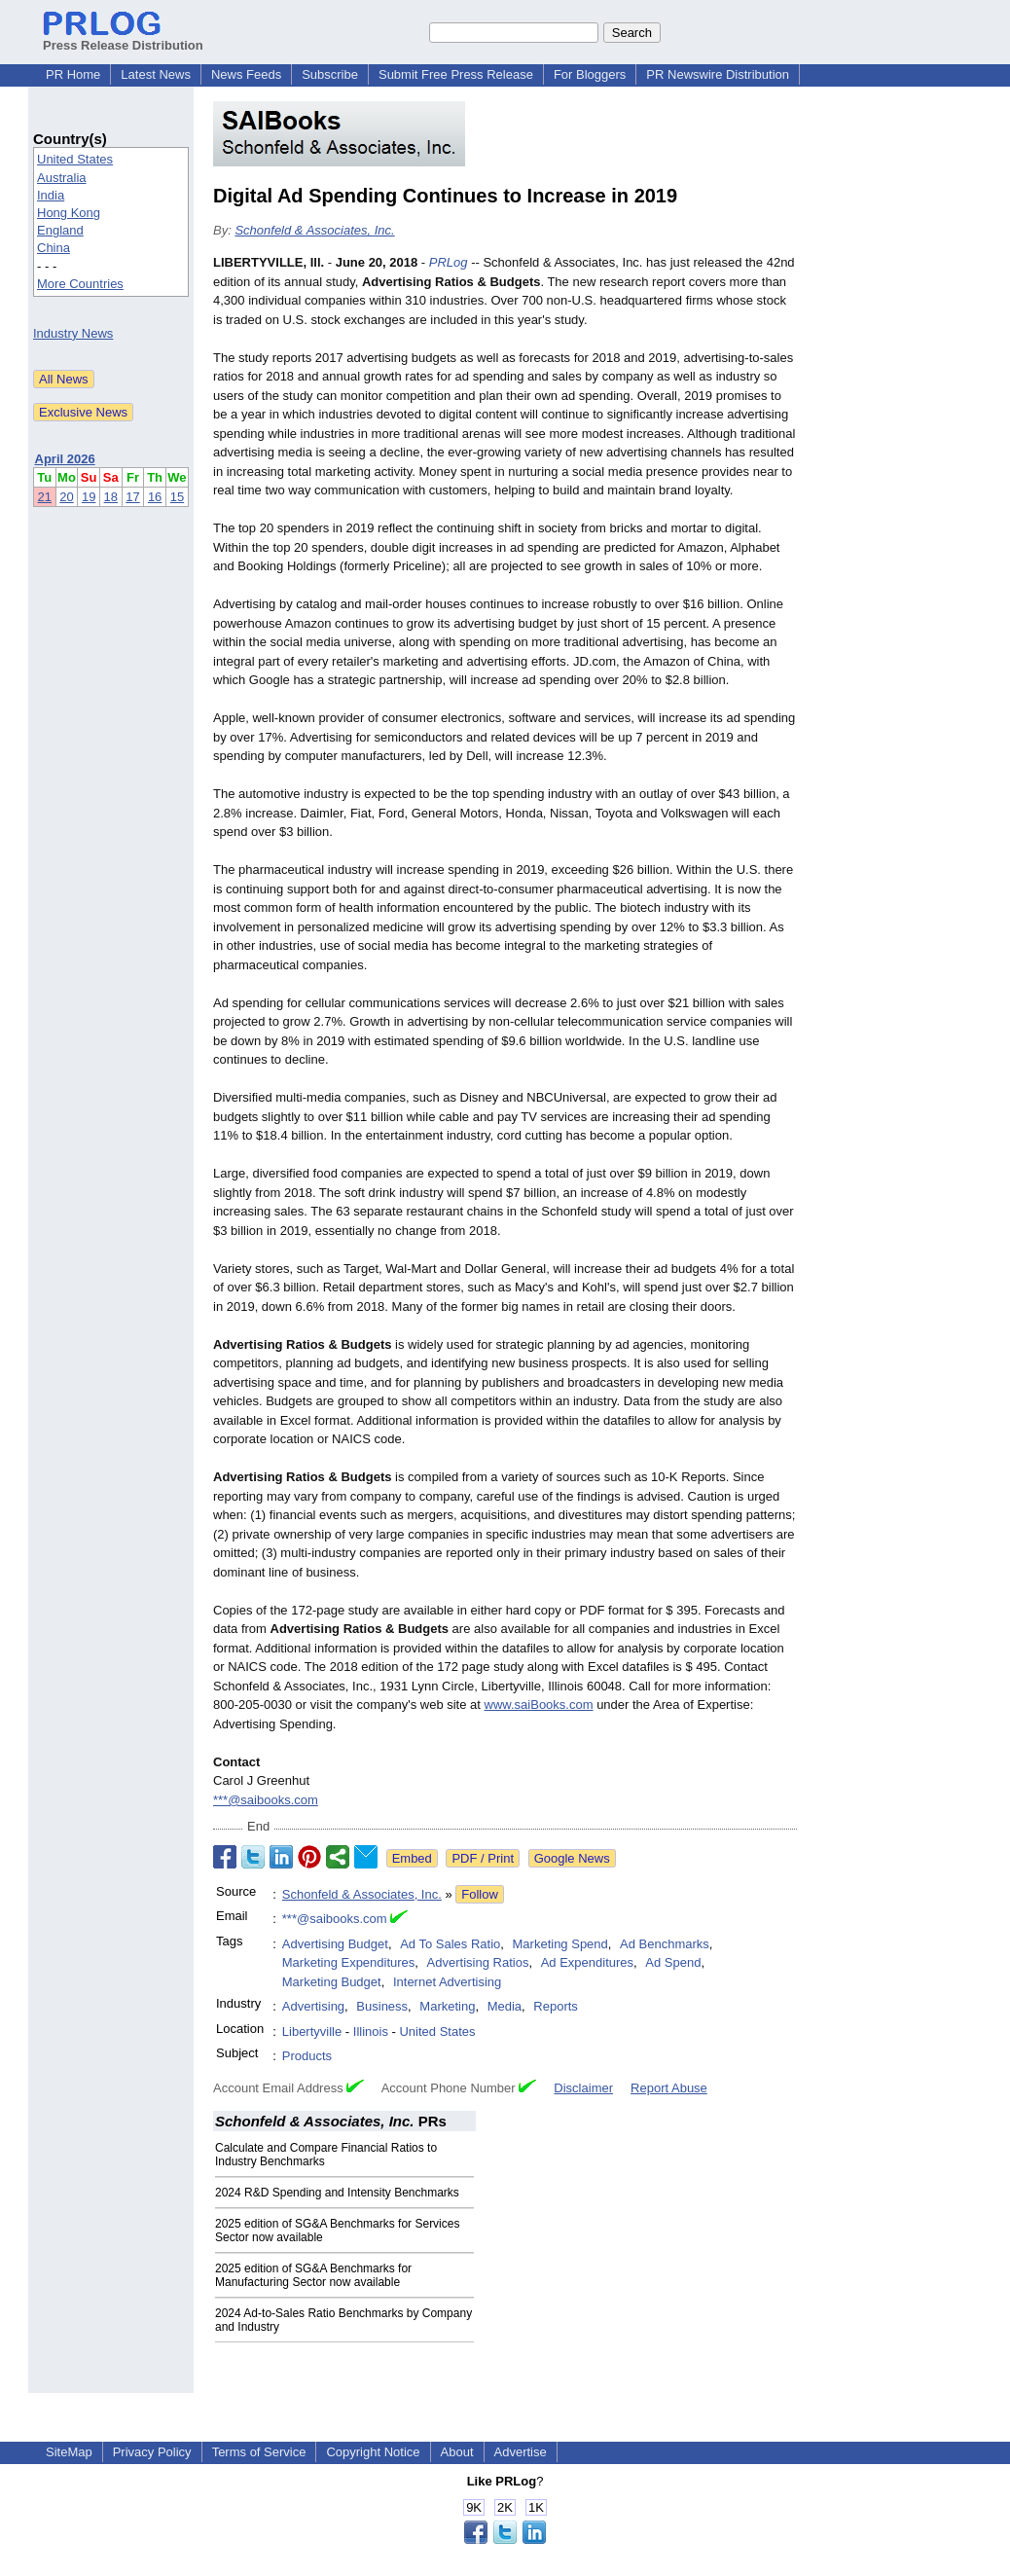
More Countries (80, 283)
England (60, 230)
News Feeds (246, 74)
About (457, 2452)
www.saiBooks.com (539, 1704)
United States (75, 159)
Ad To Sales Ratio (450, 1944)
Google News (572, 1858)
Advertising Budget (335, 1944)
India (50, 195)
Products (307, 2056)
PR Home (73, 74)
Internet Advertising (447, 1982)
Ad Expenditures (587, 1962)
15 (177, 497)
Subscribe (330, 74)
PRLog (448, 262)
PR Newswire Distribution (717, 74)
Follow (479, 1894)
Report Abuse (669, 2088)
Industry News (73, 333)
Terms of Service (259, 2452)
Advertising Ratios (478, 1962)
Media (504, 2006)
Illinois (370, 2031)
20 (66, 497)
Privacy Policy (152, 2452)
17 (132, 497)
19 (88, 497)
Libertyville (312, 2031)
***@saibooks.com (265, 1800)
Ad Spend (673, 1962)
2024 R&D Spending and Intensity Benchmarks (337, 2192)
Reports (555, 2006)
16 (155, 497)
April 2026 (65, 459)
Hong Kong (68, 212)
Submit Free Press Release (456, 74)
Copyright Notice (372, 2452)
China (53, 247)
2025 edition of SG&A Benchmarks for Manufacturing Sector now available (313, 2275)
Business (382, 2006)
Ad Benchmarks (664, 1944)
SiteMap (69, 2452)
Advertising (313, 2006)
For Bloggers (590, 74)
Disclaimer (583, 2088)
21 (45, 497)
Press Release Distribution (123, 38)
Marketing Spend (560, 1944)
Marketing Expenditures (348, 1962)
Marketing (447, 2006)
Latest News (156, 74)
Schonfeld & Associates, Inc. (314, 230)
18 (111, 497)
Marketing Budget (331, 1982)
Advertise (520, 2452)
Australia (62, 177)
